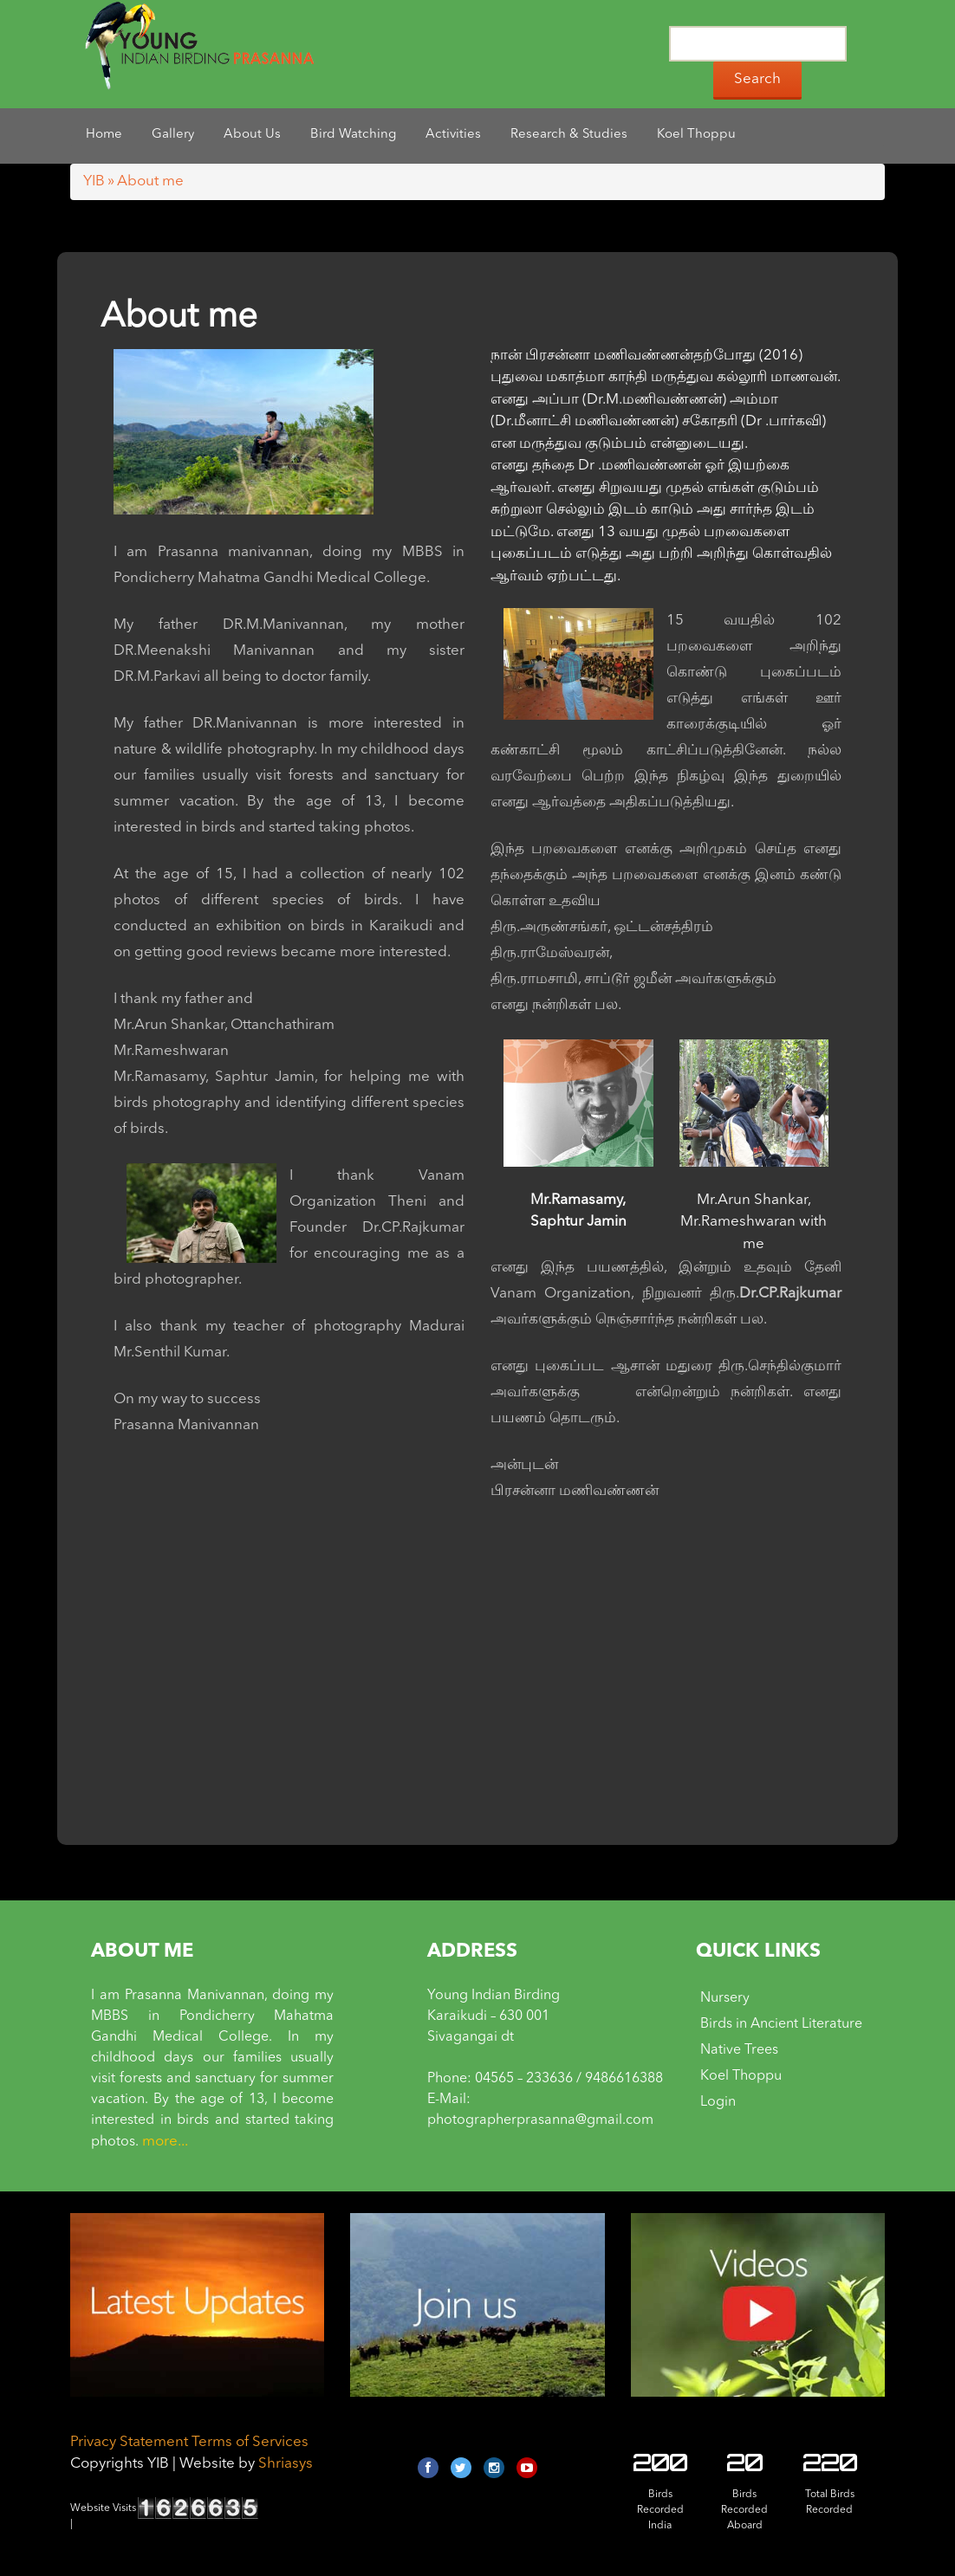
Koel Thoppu (696, 134)
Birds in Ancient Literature (781, 2024)
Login (718, 2102)
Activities (453, 134)
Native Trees (739, 2050)
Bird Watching (353, 134)
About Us (252, 134)
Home (104, 134)
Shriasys (285, 2463)
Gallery (173, 134)
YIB (94, 181)
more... (165, 2141)
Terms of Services (250, 2442)
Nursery (725, 1998)
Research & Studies (568, 134)
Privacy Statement (129, 2442)
